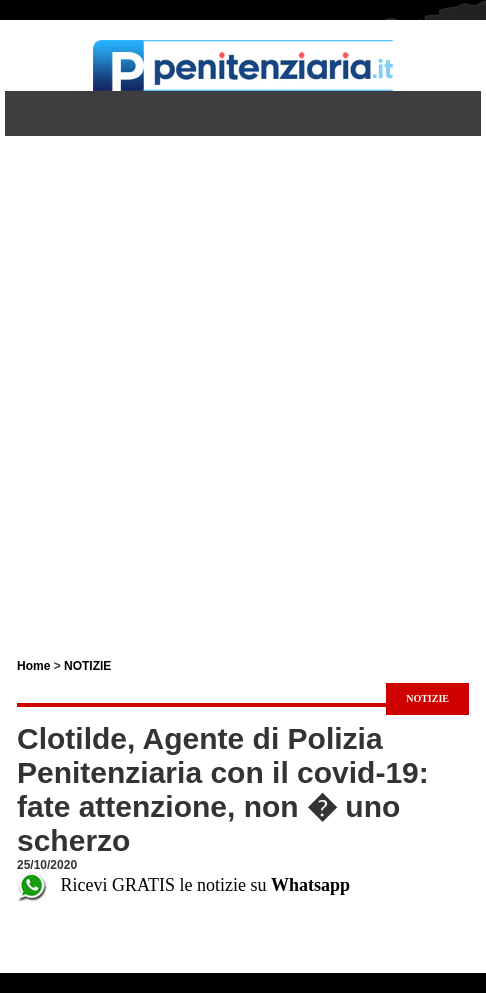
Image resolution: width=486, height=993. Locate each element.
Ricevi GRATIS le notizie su (183, 885)
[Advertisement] (243, 379)
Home (33, 666)
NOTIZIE (87, 666)
